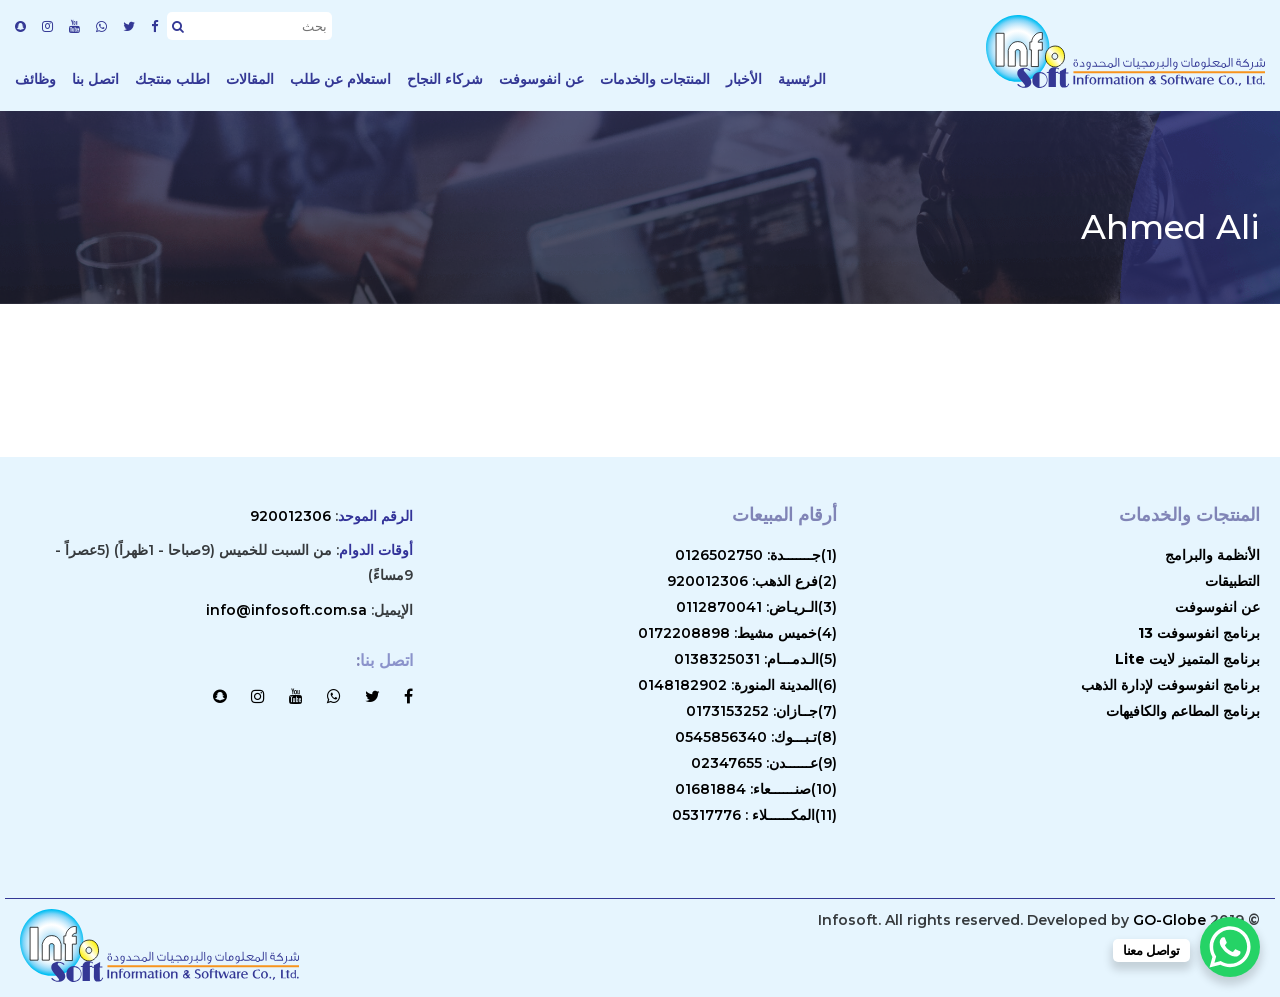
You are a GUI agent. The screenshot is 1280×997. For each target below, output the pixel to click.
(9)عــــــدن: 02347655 (764, 763)
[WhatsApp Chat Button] (1230, 947)
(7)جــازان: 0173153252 (761, 711)
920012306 (290, 516)
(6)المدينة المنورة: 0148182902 (737, 685)
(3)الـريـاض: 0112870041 (756, 607)
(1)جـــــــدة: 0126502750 (756, 555)
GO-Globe (1169, 920)
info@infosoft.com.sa (286, 610)
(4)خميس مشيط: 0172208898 (737, 633)
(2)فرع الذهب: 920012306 (752, 581)
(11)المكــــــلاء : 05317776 (754, 815)
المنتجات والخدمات (655, 79)
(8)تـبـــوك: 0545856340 (756, 737)
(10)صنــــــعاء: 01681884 (756, 789)
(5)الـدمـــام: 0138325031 (755, 659)
